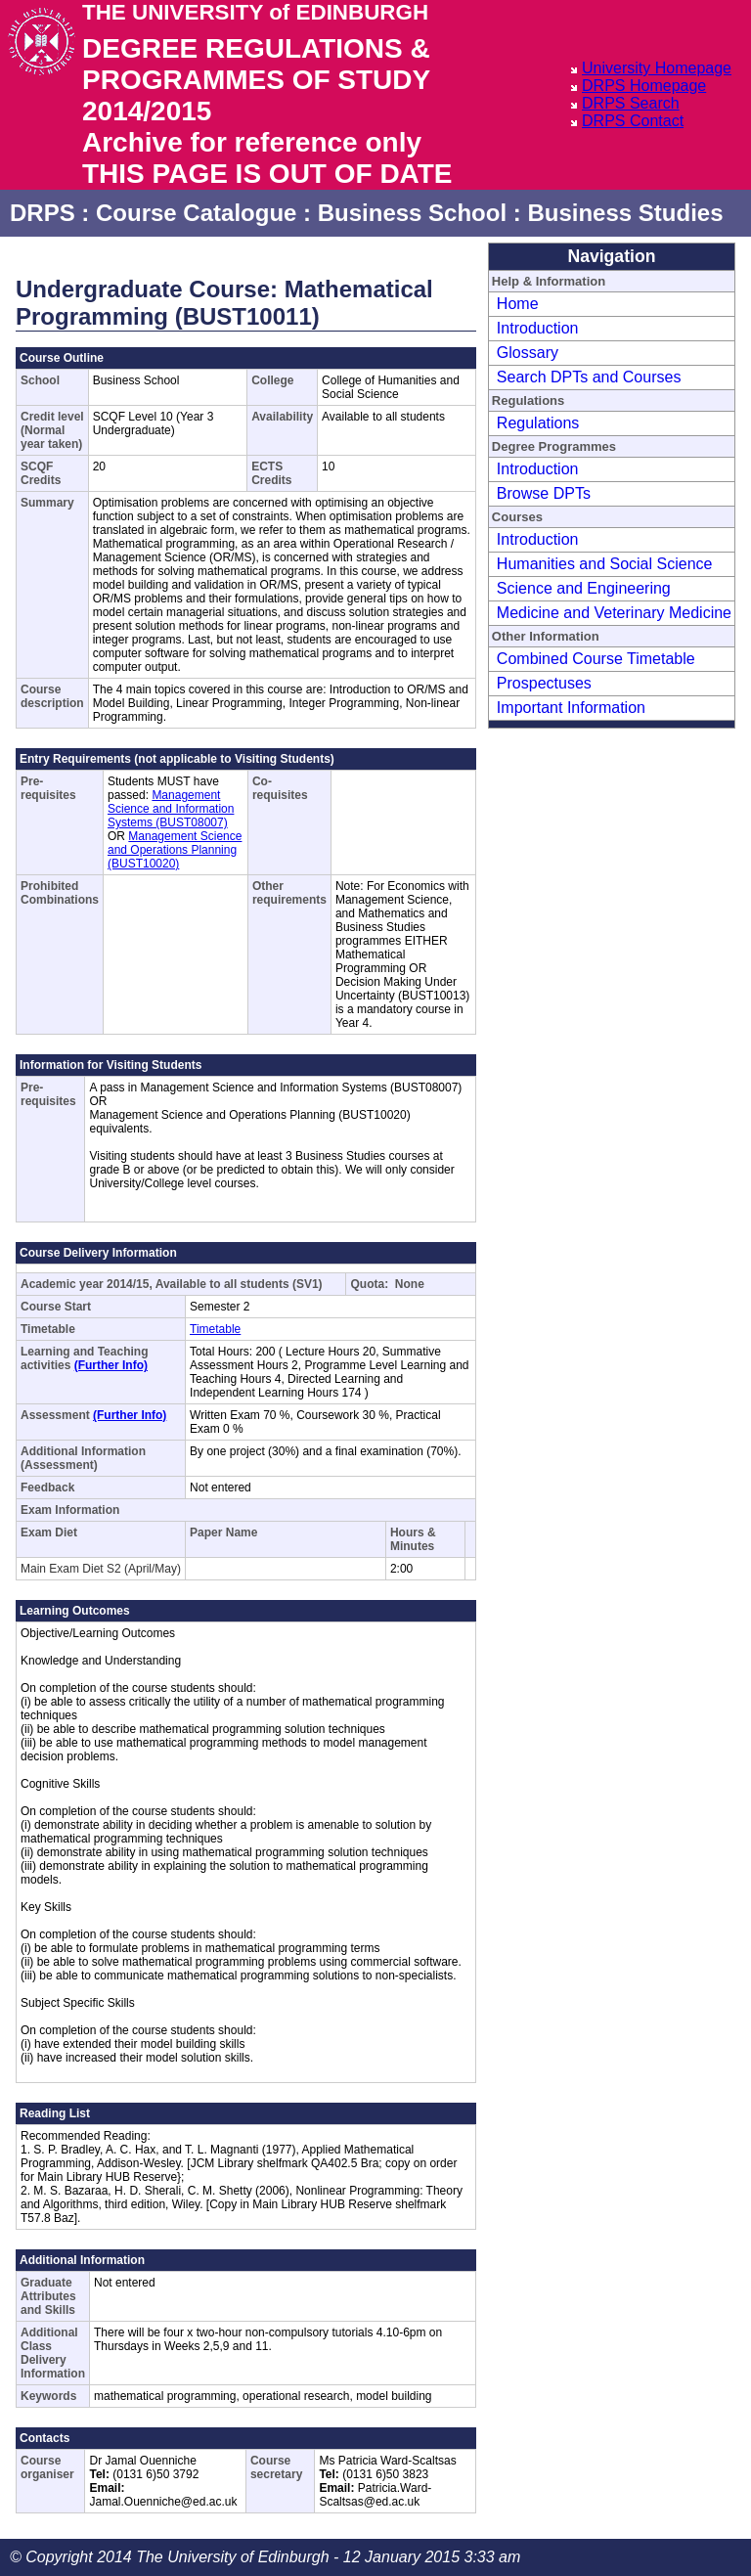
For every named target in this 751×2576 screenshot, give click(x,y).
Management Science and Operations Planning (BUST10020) (175, 849)
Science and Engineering (584, 588)
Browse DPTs (544, 493)
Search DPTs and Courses (589, 377)
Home (518, 303)
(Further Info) (111, 1365)
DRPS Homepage (644, 85)
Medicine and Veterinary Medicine (614, 612)
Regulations (538, 423)
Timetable (215, 1329)
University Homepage (656, 68)
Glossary (527, 352)
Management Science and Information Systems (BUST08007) (171, 808)
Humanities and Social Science (605, 563)
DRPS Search (631, 103)
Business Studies (625, 213)
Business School (412, 213)
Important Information (571, 707)
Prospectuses (544, 683)
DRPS (42, 213)
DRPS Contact (633, 120)
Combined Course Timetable (596, 658)
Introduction (538, 328)
